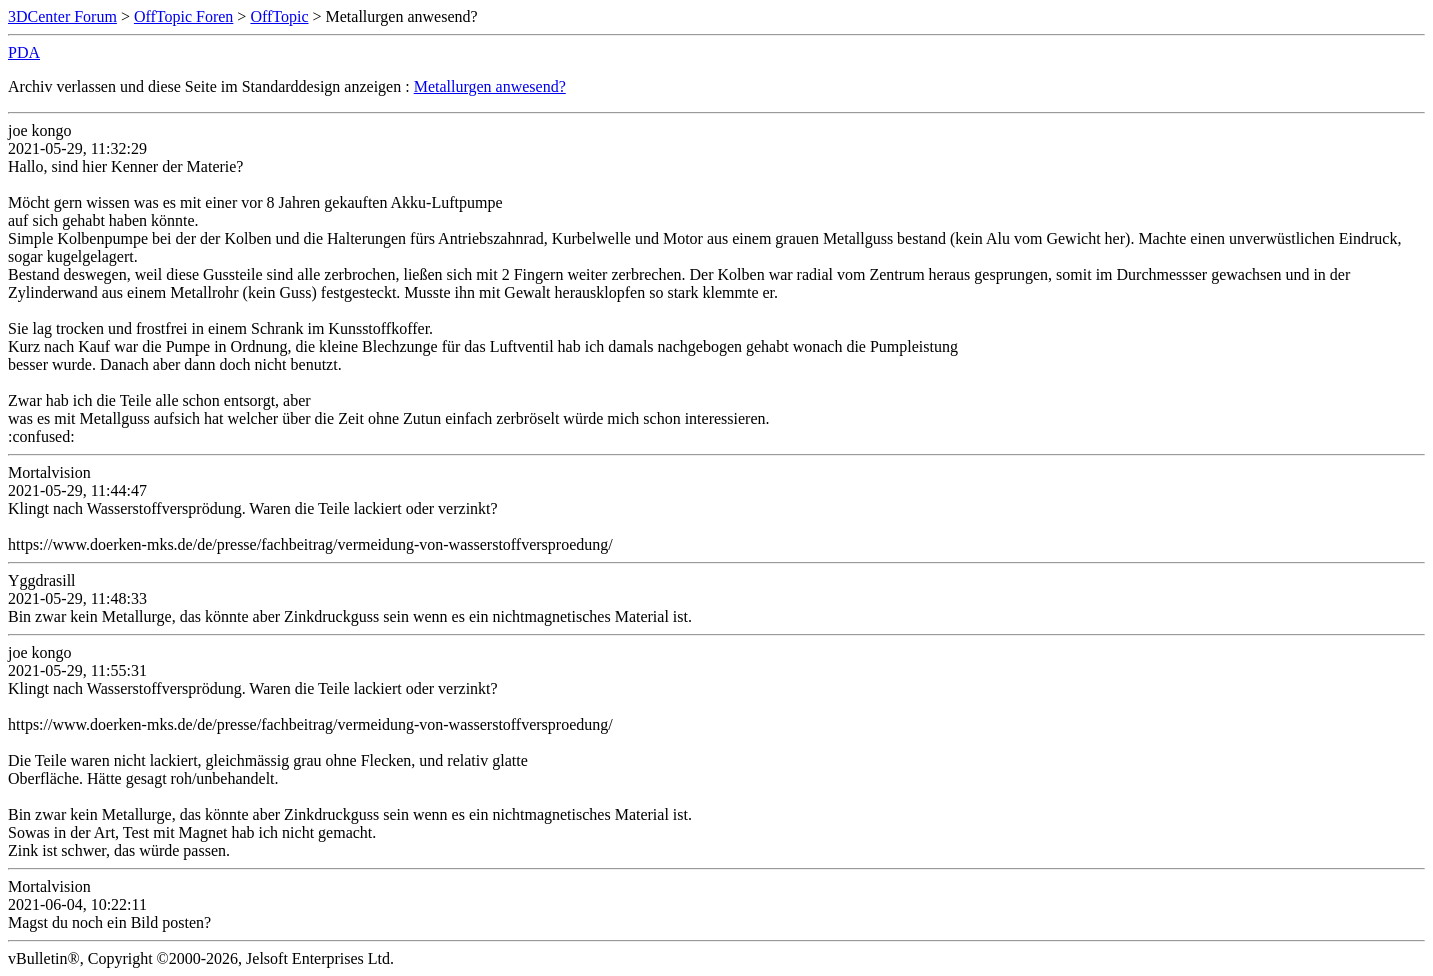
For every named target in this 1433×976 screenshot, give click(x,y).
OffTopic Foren (183, 16)
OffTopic (279, 16)
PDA (24, 52)
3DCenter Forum (62, 16)
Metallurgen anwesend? (490, 86)
